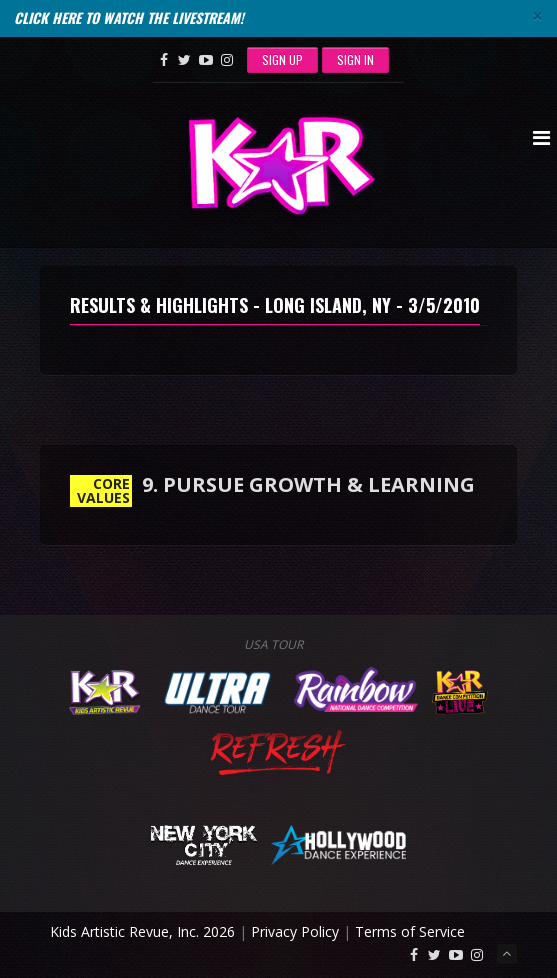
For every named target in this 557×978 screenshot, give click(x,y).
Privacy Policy (295, 931)
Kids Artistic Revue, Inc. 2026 (142, 931)
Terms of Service (410, 931)
